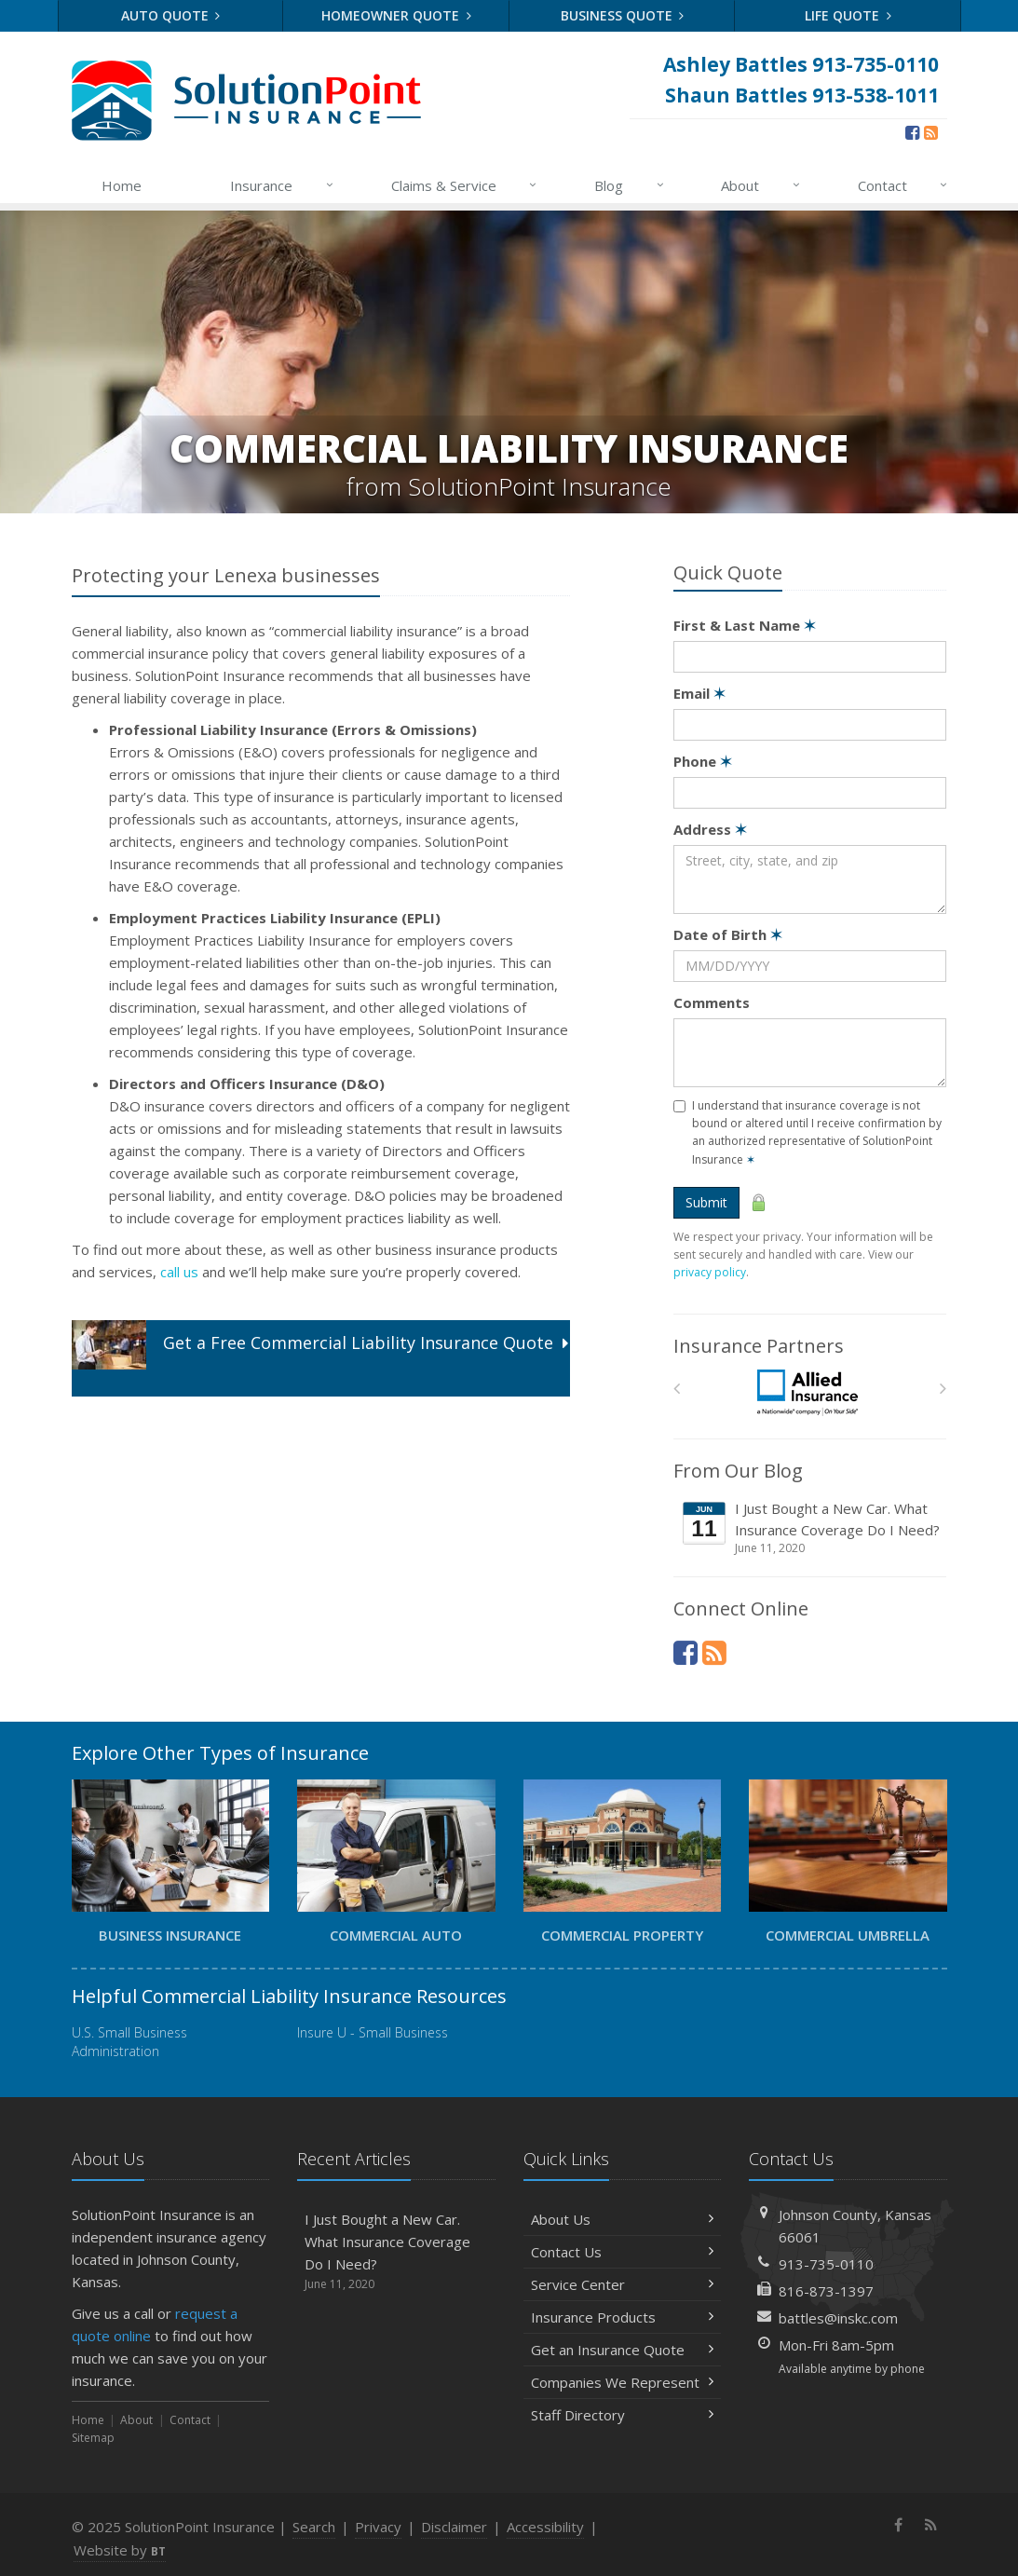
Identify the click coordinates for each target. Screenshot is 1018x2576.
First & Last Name (744, 625)
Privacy (378, 2526)
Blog (630, 185)
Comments (711, 1002)
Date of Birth (727, 934)
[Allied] (809, 1393)
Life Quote (848, 15)
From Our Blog (738, 1470)
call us (179, 1271)
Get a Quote (320, 1357)
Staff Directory (622, 2415)
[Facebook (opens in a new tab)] (912, 132)
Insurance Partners (758, 1345)
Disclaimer (454, 2526)
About (761, 185)
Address (710, 829)
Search (313, 2526)
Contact (904, 185)
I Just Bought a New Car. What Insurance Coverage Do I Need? (811, 1528)
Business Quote (623, 15)
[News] (931, 132)
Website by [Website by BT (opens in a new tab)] (120, 2550)
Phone (702, 761)
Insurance (282, 185)
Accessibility (545, 2526)
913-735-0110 (826, 2264)
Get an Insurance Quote (622, 2349)
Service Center (622, 2284)
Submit (706, 1202)
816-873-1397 (826, 2291)
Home (122, 185)
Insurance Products (622, 2317)
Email (699, 693)
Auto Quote (171, 15)
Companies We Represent (622, 2382)
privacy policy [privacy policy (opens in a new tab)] (709, 1272)
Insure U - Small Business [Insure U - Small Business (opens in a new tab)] (372, 2032)
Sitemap (93, 2438)
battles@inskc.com (838, 2318)
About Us (622, 2219)
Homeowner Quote (396, 15)
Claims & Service (465, 185)
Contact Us (622, 2251)
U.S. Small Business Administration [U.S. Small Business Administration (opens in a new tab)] (129, 2042)
